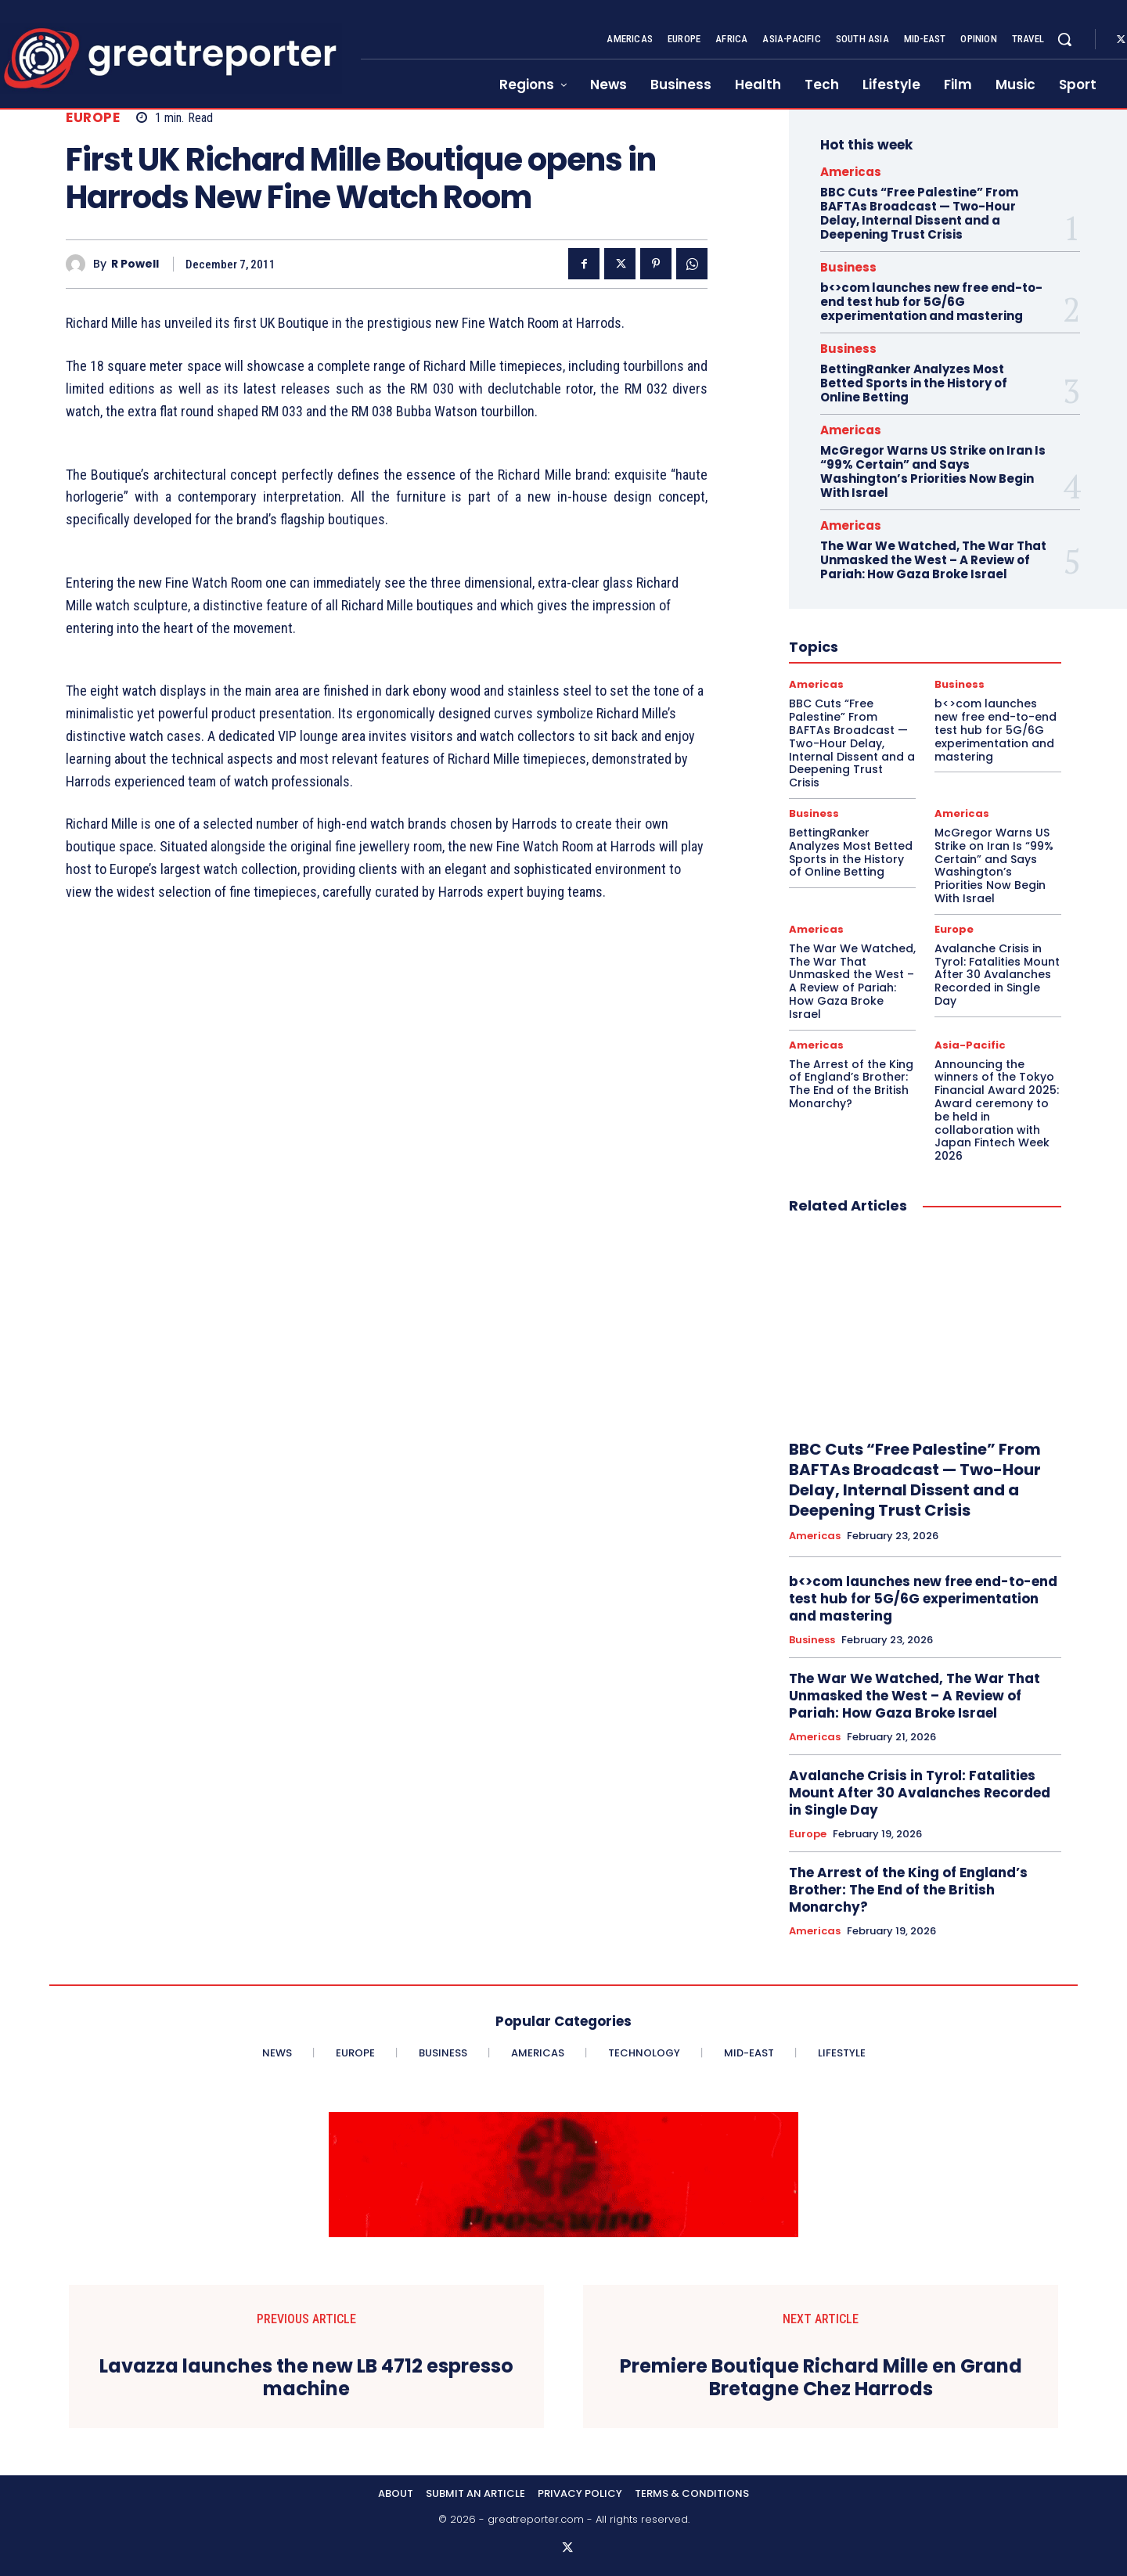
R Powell (135, 264)
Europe (93, 117)
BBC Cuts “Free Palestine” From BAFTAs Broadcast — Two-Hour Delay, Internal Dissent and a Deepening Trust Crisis (919, 213)
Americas (850, 172)
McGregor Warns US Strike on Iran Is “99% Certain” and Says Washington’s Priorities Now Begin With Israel (933, 471)
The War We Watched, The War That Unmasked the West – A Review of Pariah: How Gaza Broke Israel (933, 560)
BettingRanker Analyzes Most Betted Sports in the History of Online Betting (913, 383)
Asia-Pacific (970, 1045)
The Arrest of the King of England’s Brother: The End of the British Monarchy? (851, 1083)
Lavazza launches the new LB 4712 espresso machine (306, 2378)
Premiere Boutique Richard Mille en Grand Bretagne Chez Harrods (821, 2378)
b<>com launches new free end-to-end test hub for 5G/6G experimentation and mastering (931, 301)
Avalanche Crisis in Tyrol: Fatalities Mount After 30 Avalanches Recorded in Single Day (997, 975)
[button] (1064, 39)
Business (848, 267)
